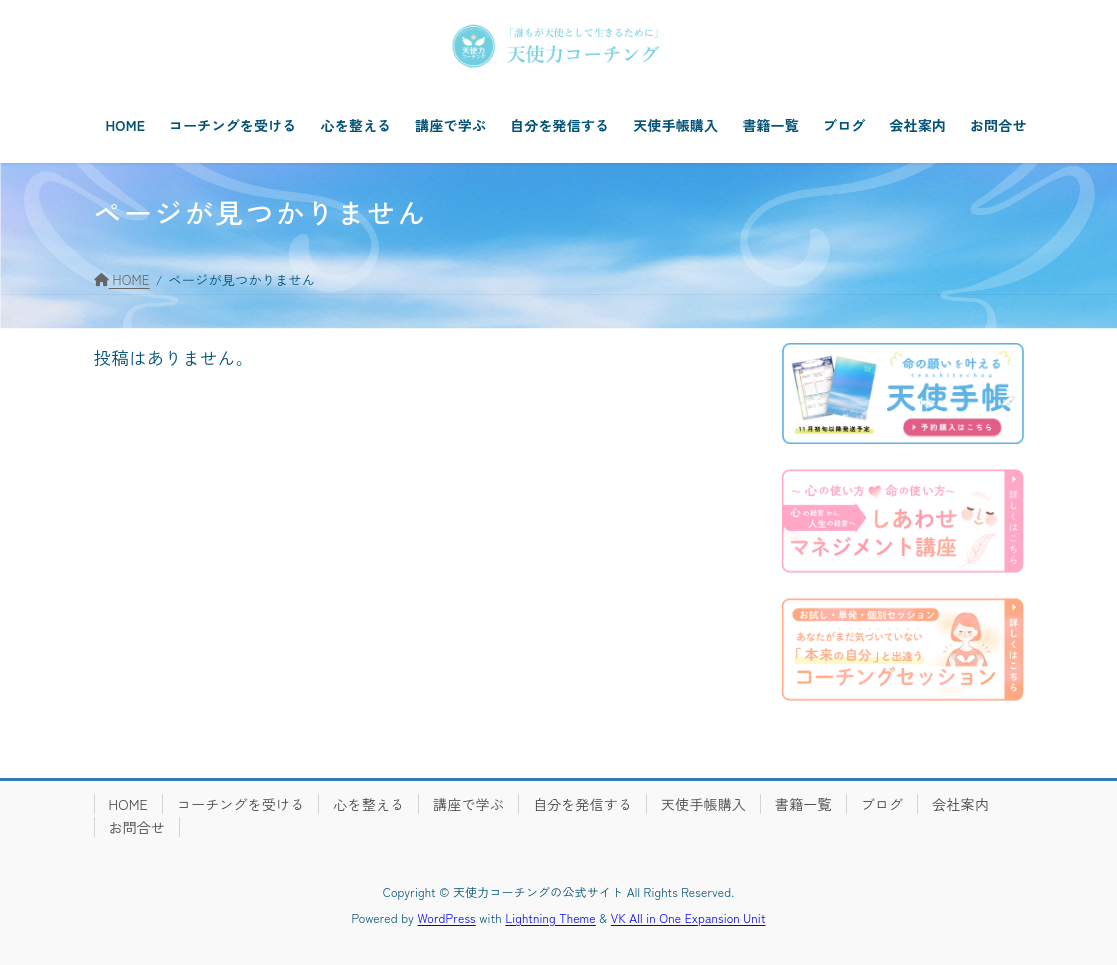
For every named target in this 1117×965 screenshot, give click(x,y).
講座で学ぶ (468, 804)
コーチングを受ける (240, 804)
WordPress (447, 917)
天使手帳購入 (703, 804)
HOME (128, 804)
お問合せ (137, 827)
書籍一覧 (803, 804)
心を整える (368, 804)
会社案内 (960, 804)
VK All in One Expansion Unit (688, 917)
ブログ (882, 804)
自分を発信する (582, 804)
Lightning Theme (550, 917)
